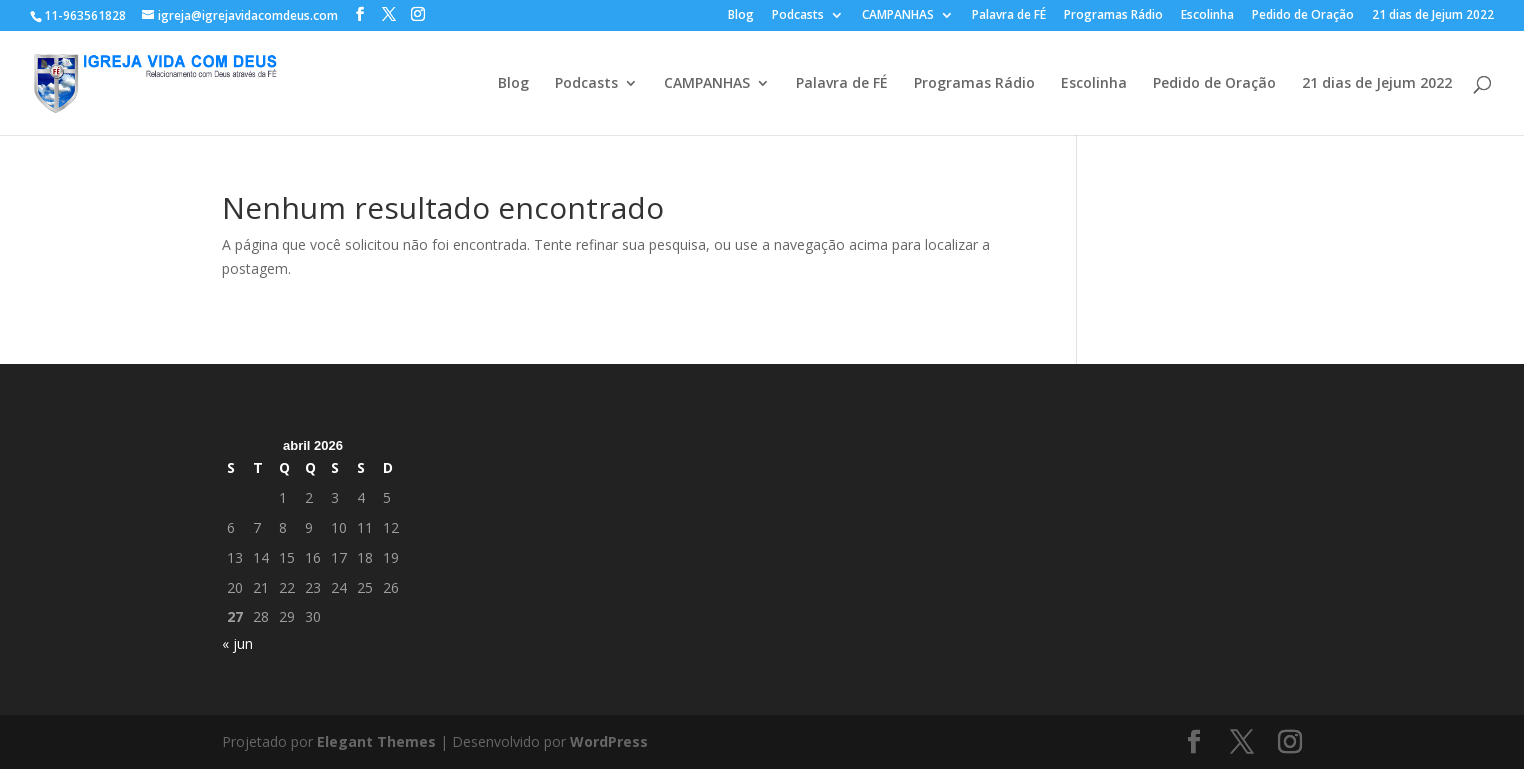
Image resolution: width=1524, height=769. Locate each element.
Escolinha (1207, 16)
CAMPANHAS (898, 16)
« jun (237, 643)
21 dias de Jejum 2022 (1433, 16)
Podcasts (798, 16)
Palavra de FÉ (1009, 16)
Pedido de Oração (1303, 16)
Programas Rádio (1113, 16)
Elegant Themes (376, 741)
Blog (741, 16)
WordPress (609, 741)
